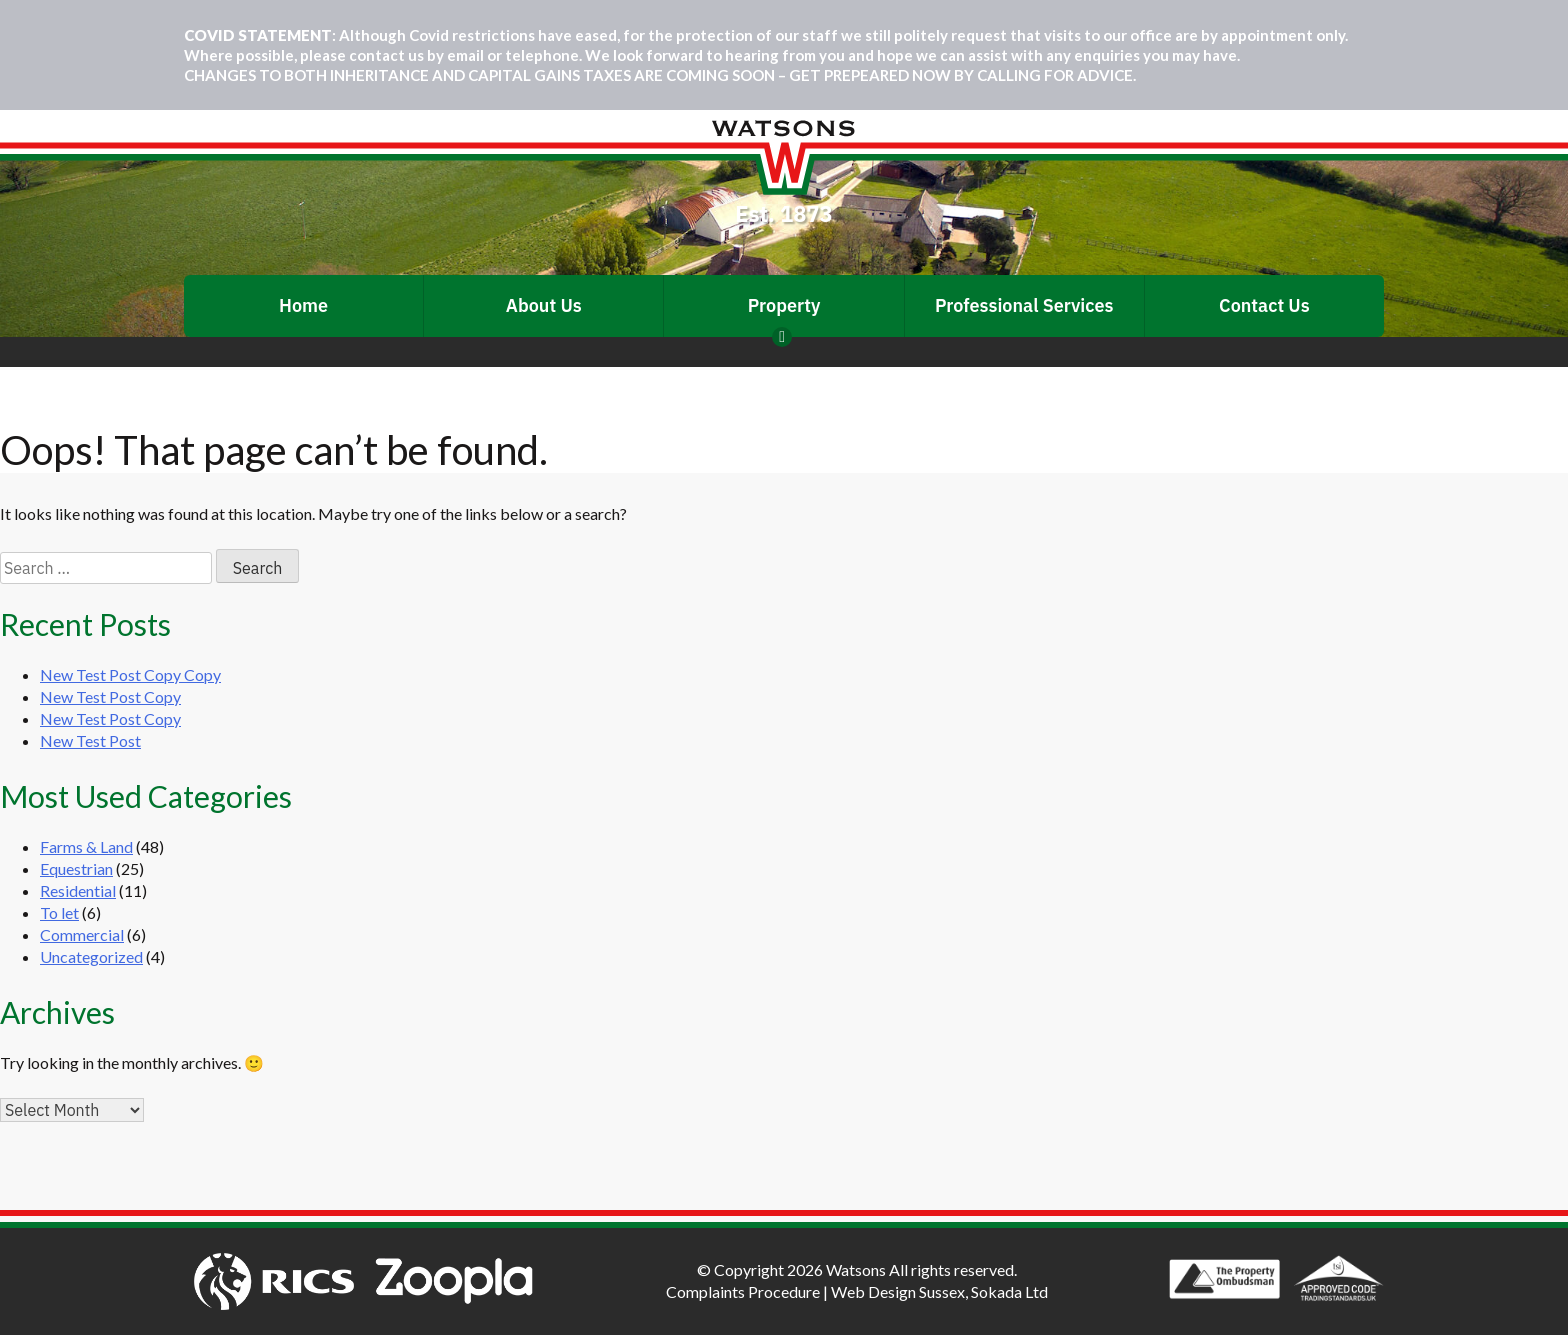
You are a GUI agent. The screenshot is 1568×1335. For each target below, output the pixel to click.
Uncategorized (91, 956)
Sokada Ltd (1009, 1291)
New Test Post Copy (110, 696)
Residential (78, 890)
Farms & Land (86, 846)
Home (303, 305)
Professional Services (1024, 305)
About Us (544, 305)
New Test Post (90, 740)
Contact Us (1264, 305)
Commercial (82, 934)
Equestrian (76, 868)
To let (59, 912)
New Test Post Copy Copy (130, 674)
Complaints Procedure (743, 1291)
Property (784, 305)
